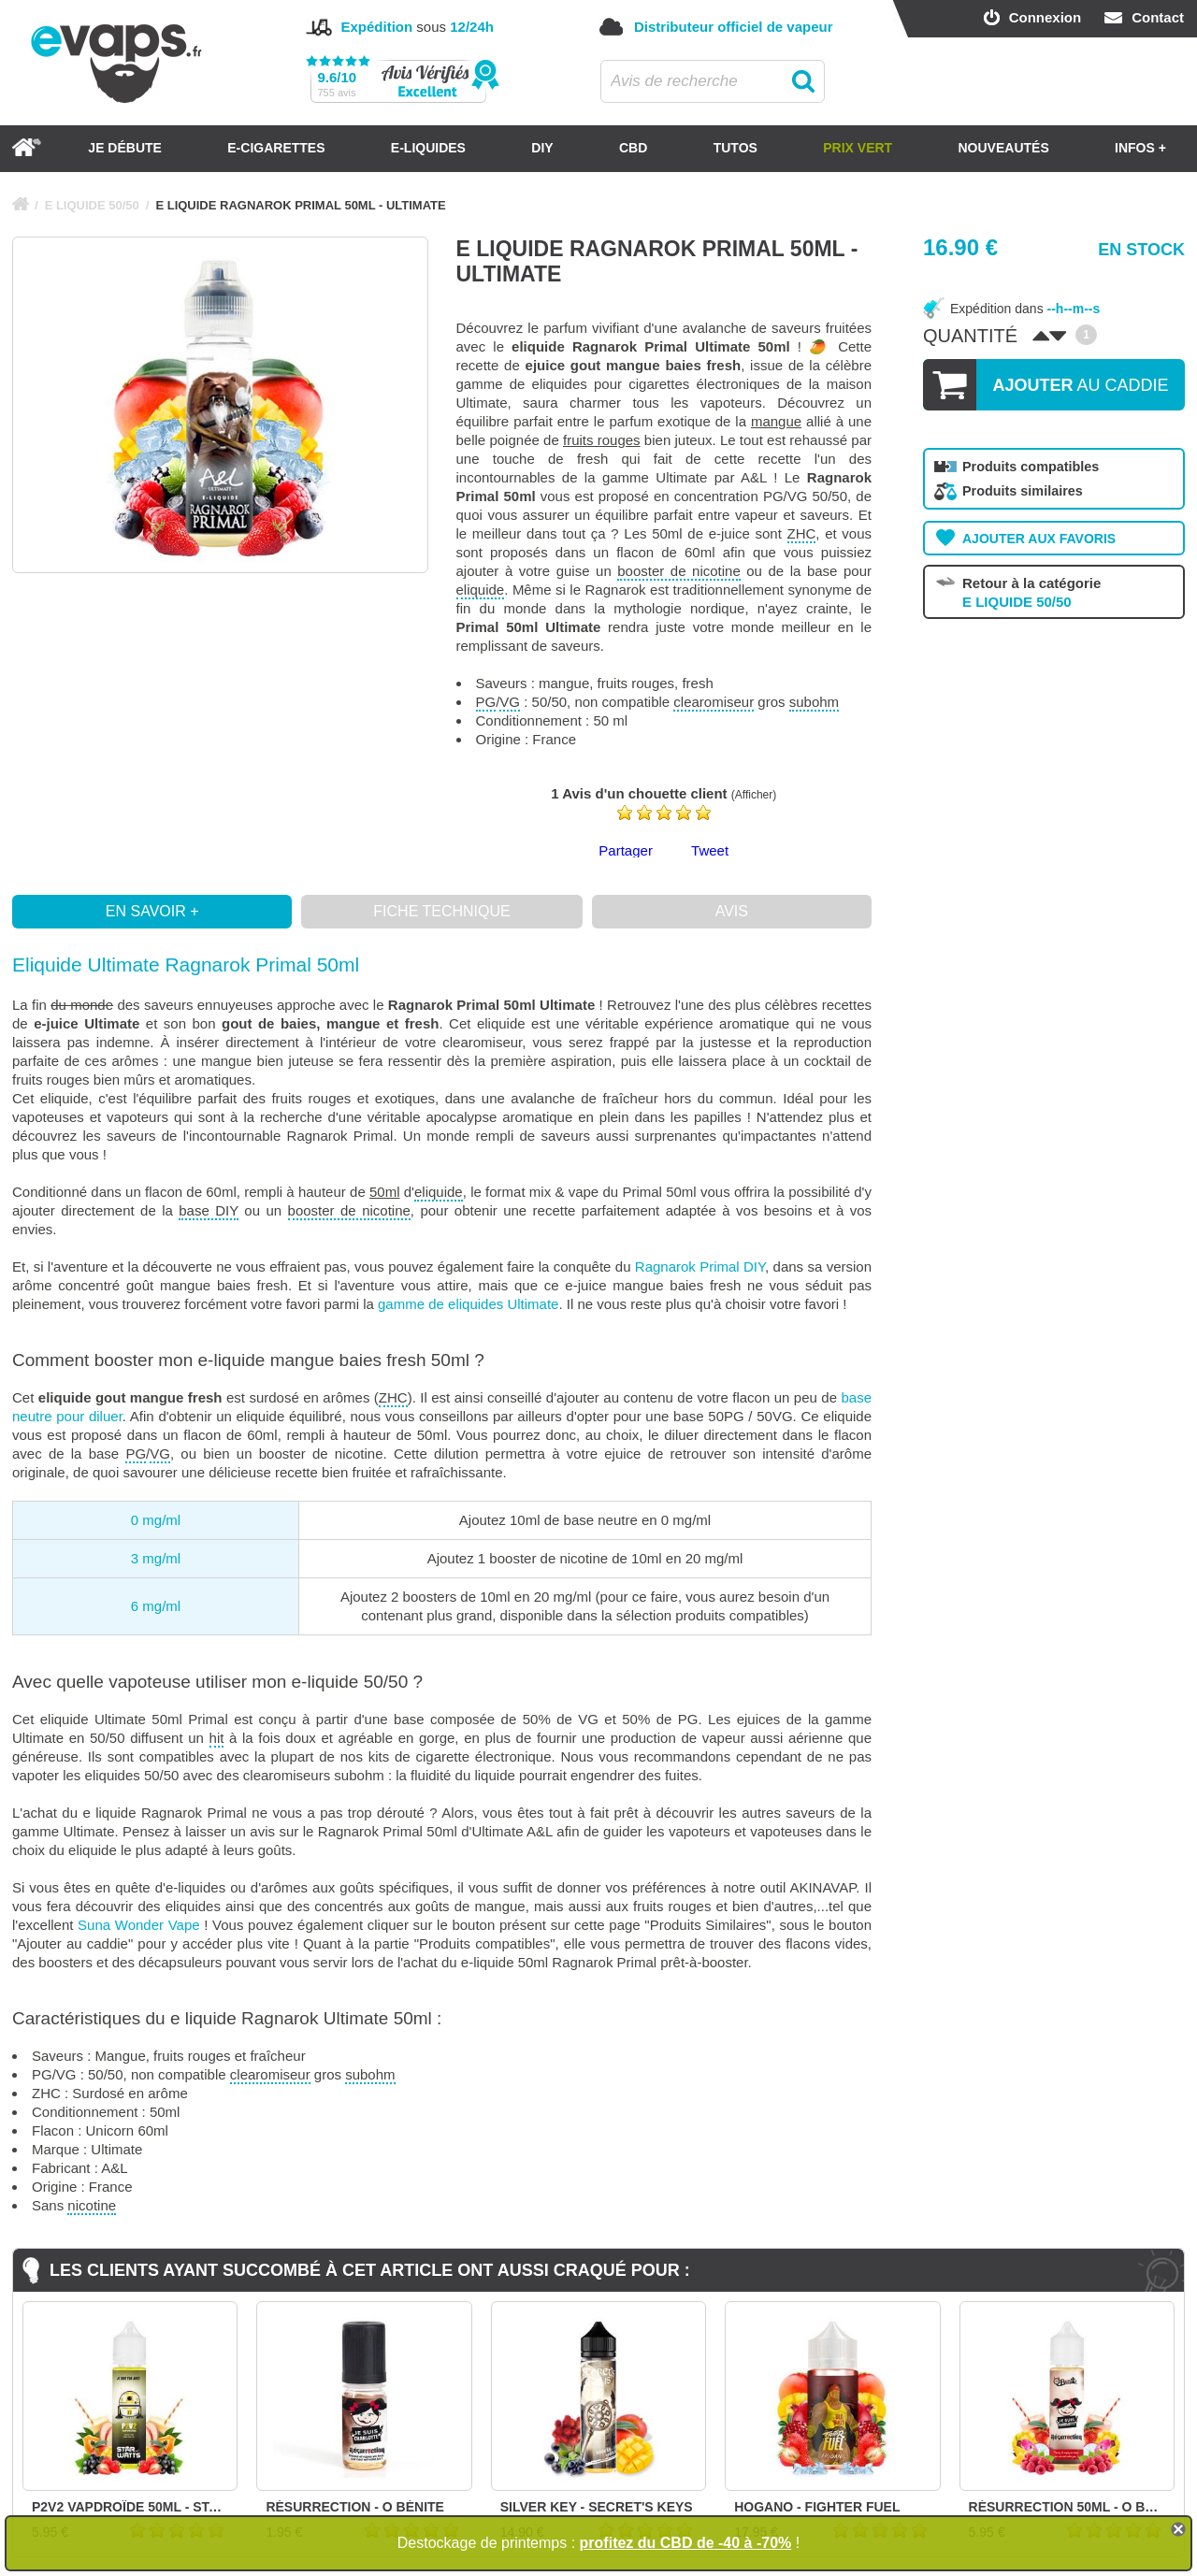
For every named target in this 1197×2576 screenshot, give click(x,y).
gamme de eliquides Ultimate (468, 1304)
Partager (625, 850)
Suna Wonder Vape (139, 1925)
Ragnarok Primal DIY (700, 1266)
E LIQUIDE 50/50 (92, 205)
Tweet (709, 850)
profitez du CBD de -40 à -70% (686, 2543)
